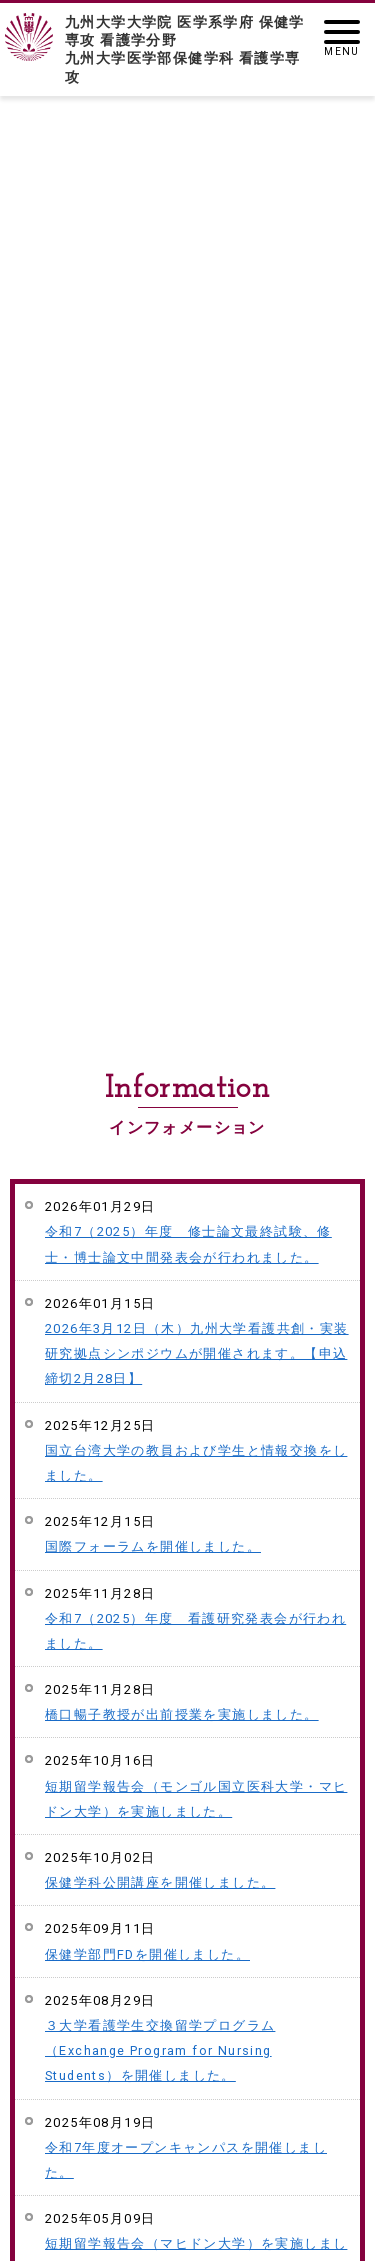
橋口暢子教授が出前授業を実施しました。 (182, 1714)
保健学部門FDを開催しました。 (147, 1954)
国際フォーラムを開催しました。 (153, 1546)
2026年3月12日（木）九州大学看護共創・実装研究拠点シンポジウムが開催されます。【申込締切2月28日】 (197, 1353)
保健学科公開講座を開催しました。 (160, 1882)
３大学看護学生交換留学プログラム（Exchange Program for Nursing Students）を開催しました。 (160, 2050)
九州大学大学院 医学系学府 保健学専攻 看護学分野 (187, 50)
